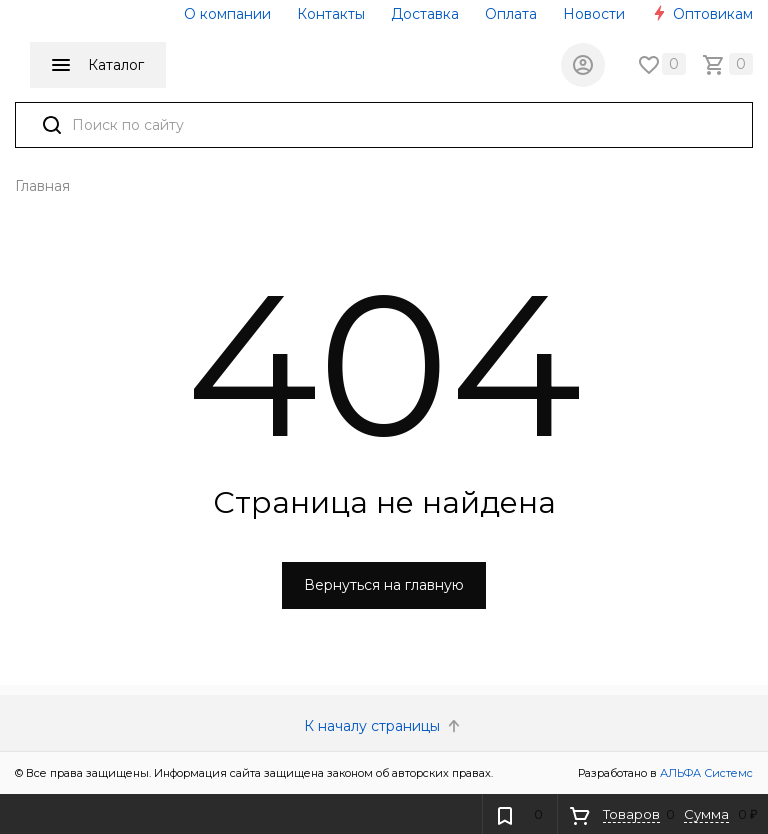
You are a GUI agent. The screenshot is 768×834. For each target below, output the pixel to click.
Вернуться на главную (384, 585)
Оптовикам (702, 14)
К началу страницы (384, 726)
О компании (227, 14)
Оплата (511, 14)
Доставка (425, 14)
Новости (594, 14)
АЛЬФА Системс (705, 773)
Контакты (331, 14)
